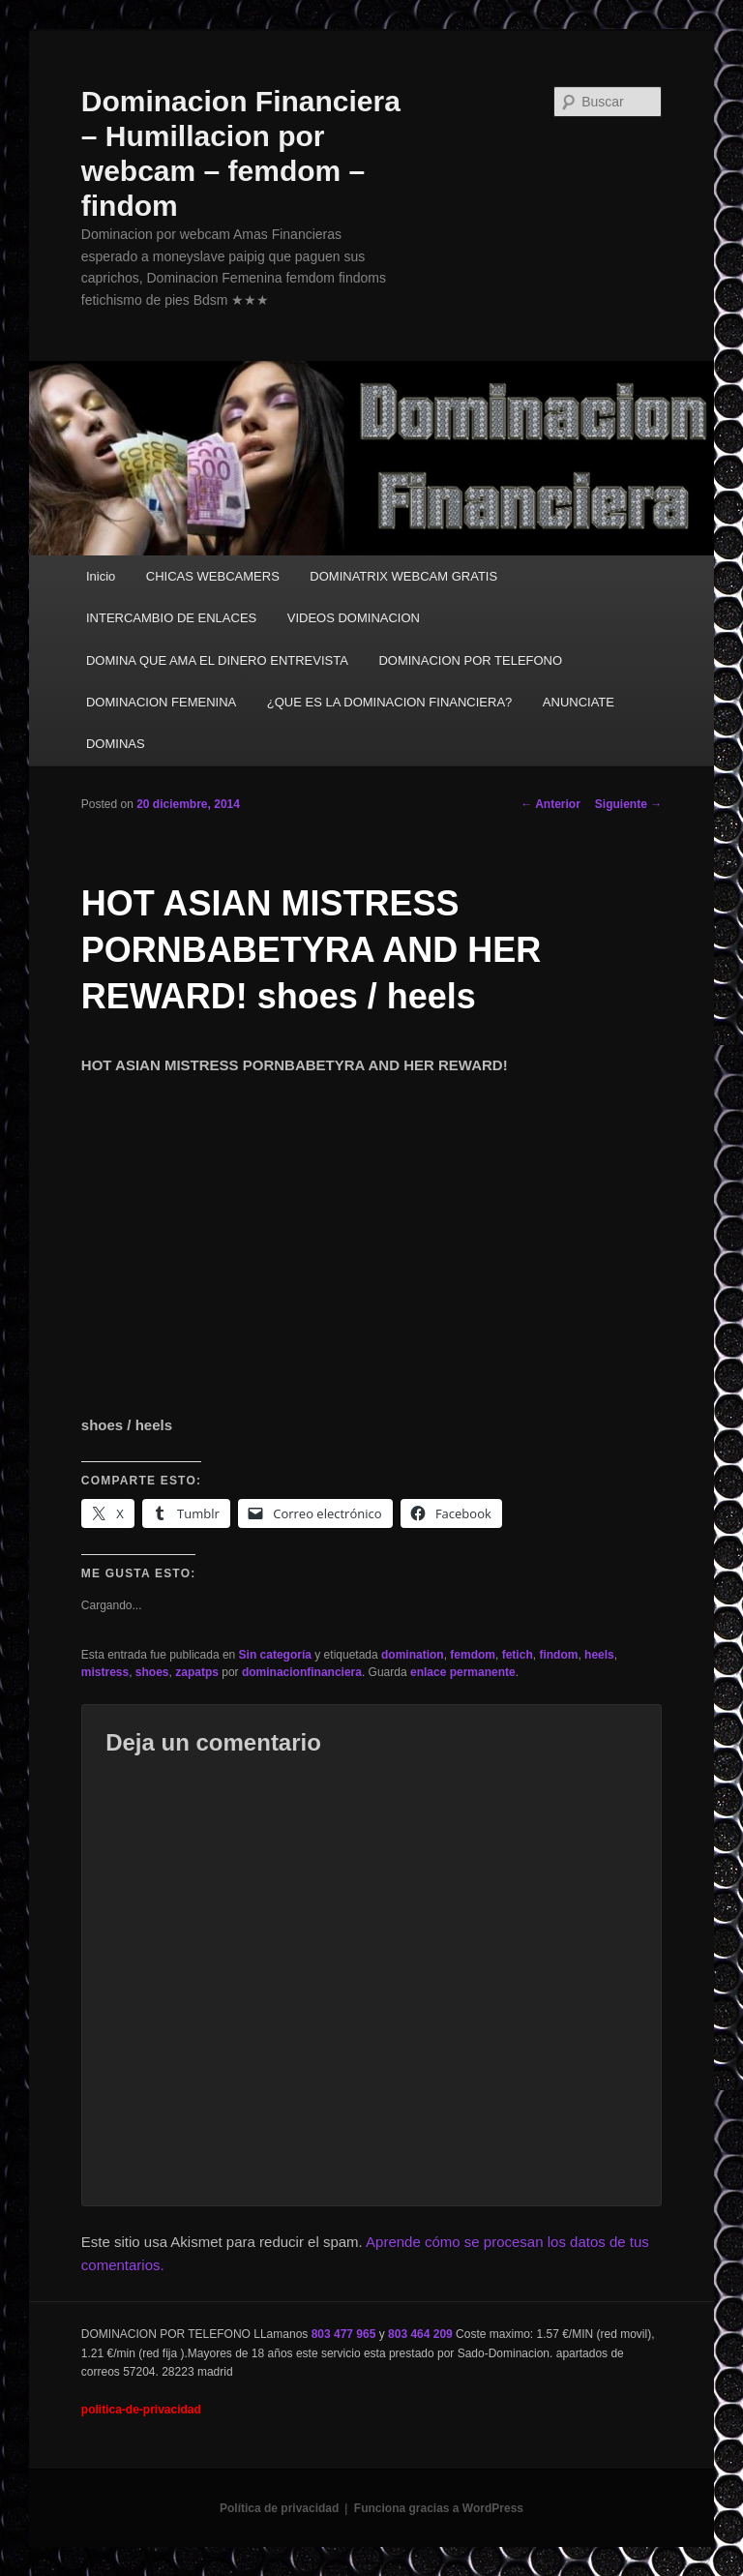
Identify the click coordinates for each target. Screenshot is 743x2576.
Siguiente (628, 804)
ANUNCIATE (578, 702)
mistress (105, 1672)
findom (558, 1655)
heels (599, 1655)
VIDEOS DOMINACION (353, 618)
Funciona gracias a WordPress (438, 2508)
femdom (472, 1655)
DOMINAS (115, 743)
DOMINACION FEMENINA (161, 702)
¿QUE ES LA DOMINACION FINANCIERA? (390, 702)
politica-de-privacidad (141, 2409)
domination (412, 1655)
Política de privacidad (279, 2508)
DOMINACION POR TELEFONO (470, 660)
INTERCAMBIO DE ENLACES (171, 618)
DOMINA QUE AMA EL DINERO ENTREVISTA (217, 660)
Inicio (100, 576)
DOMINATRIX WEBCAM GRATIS (403, 576)
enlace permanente (463, 1672)
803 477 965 (344, 2334)
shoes (152, 1672)
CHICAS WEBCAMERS (213, 576)
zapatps (197, 1672)
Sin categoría (275, 1655)
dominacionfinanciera (302, 1672)
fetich (517, 1655)
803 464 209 (420, 2334)
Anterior (550, 804)
